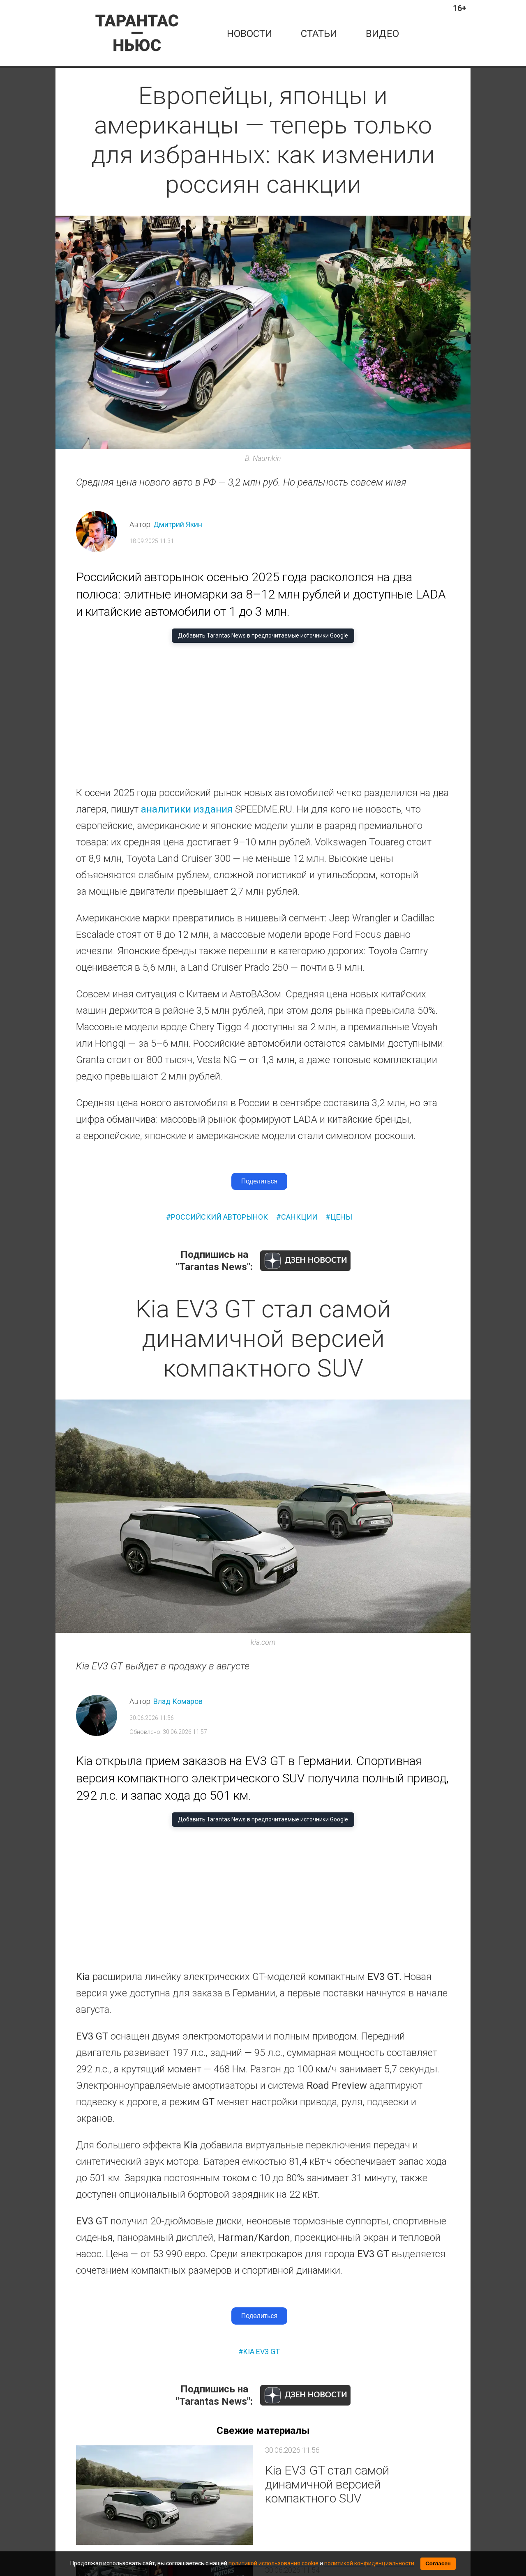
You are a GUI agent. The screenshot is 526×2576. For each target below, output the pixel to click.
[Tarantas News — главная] (137, 32)
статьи (319, 34)
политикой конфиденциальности (369, 2563)
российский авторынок (219, 1217)
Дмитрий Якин (177, 524)
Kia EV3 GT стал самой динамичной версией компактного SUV (327, 2484)
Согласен (438, 2563)
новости (249, 34)
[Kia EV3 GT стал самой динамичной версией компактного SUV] (164, 2495)
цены (341, 1217)
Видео (382, 34)
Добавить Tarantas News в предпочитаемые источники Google (263, 635)
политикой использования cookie (273, 2563)
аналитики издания (187, 809)
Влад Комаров (178, 1701)
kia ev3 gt (261, 2351)
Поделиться (259, 1181)
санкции (299, 1217)
